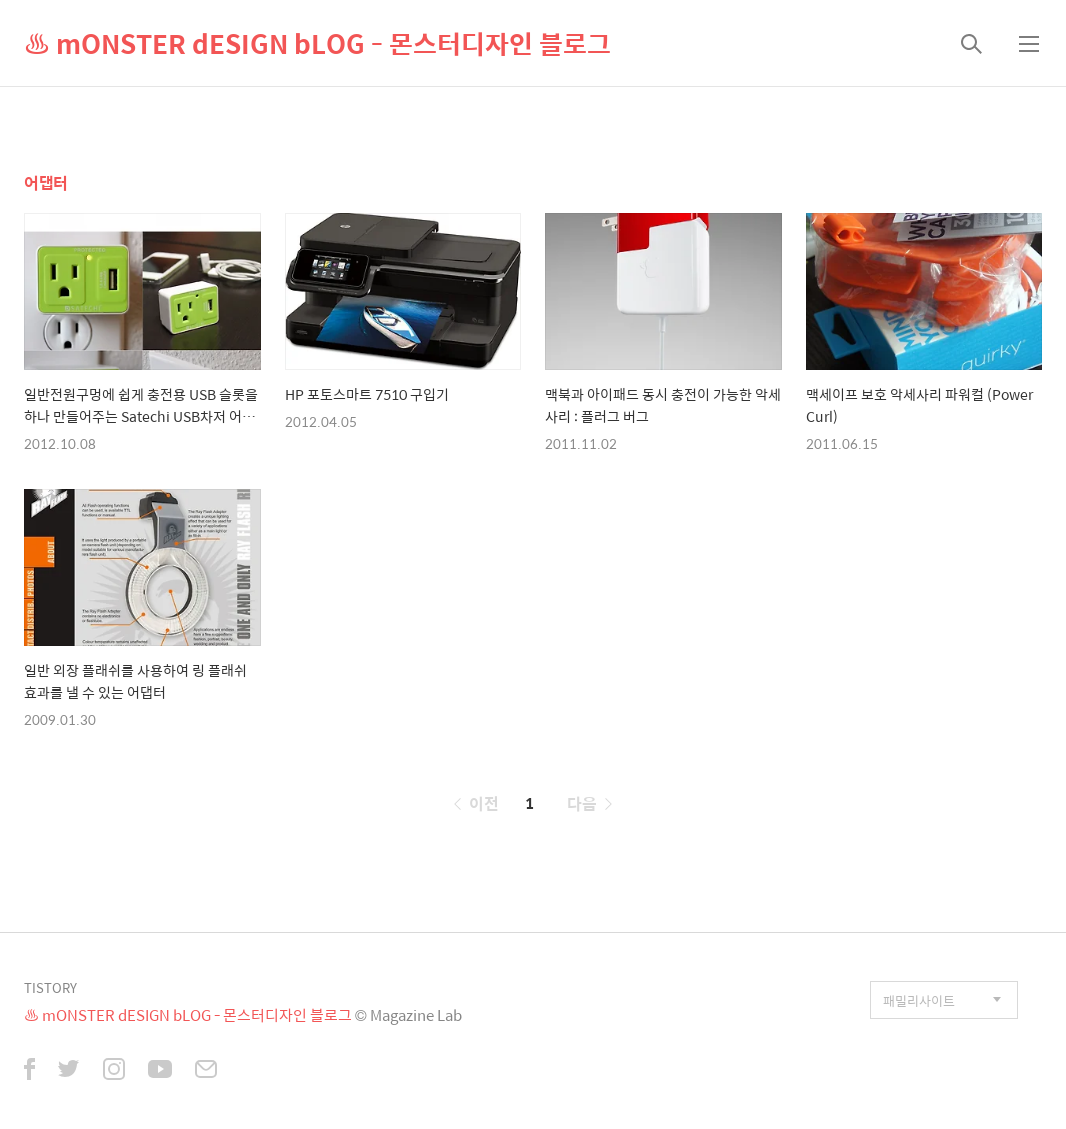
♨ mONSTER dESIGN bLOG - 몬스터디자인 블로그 (317, 43)
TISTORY (50, 987)
